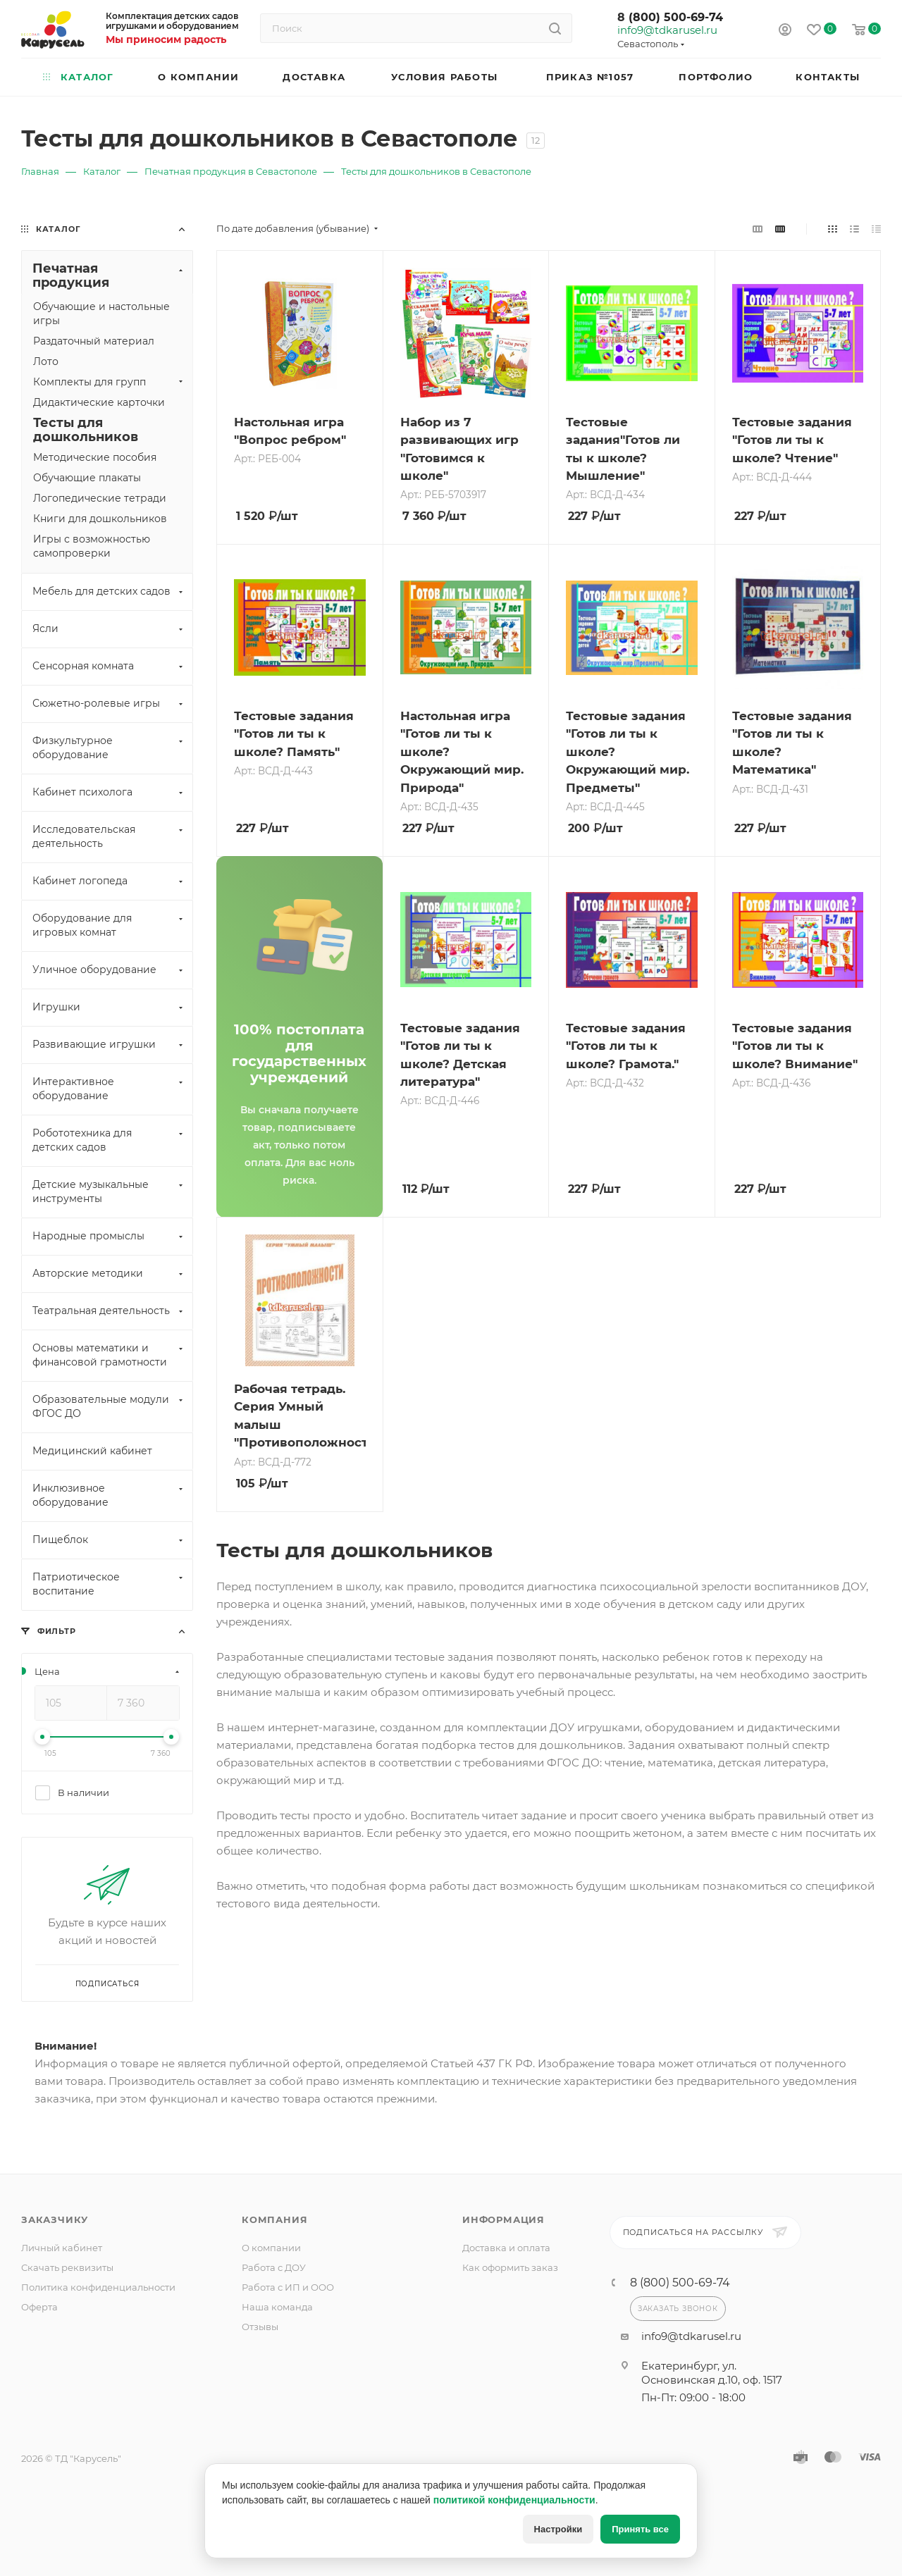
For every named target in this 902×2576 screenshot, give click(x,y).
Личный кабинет (61, 2247)
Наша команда (277, 2306)
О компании (271, 2247)
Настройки (558, 2529)
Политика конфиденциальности (98, 2287)
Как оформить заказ (510, 2267)
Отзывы (260, 2326)
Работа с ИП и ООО (288, 2287)
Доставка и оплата (506, 2247)
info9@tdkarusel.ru (666, 30)
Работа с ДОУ (274, 2267)
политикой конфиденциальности (514, 2500)
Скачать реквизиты (67, 2267)
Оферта (39, 2306)
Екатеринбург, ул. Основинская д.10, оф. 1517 (711, 2372)
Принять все (640, 2529)
